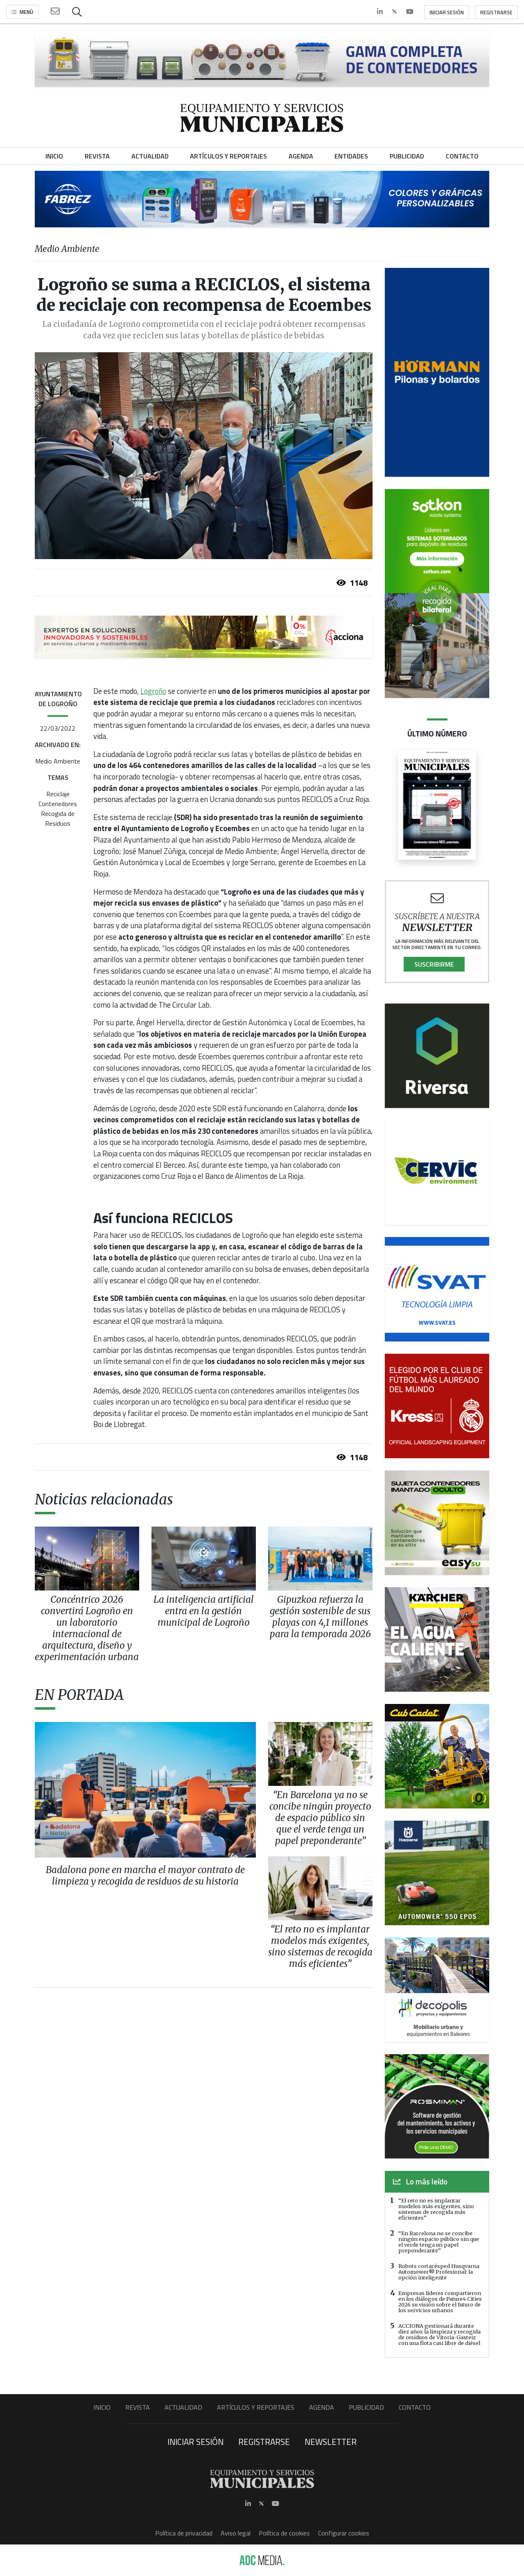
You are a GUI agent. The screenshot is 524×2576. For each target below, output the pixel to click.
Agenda (321, 2407)
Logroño (153, 691)
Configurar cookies (343, 2533)
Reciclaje (58, 794)
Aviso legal (236, 2533)
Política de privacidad (183, 2533)
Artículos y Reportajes (255, 2407)
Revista (137, 2407)
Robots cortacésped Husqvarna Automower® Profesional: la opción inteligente (438, 2272)
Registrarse (496, 12)
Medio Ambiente (57, 761)
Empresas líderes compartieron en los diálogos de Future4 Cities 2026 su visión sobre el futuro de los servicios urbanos (440, 2301)
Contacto (415, 2407)
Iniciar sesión (446, 12)
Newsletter (331, 2441)
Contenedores (57, 804)
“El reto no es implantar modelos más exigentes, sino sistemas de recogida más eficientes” (436, 2209)
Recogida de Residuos (58, 818)
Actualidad (183, 2407)
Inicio (102, 2407)
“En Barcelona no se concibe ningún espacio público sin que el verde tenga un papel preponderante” (438, 2242)
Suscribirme (434, 964)
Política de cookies (284, 2533)
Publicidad (366, 2407)
